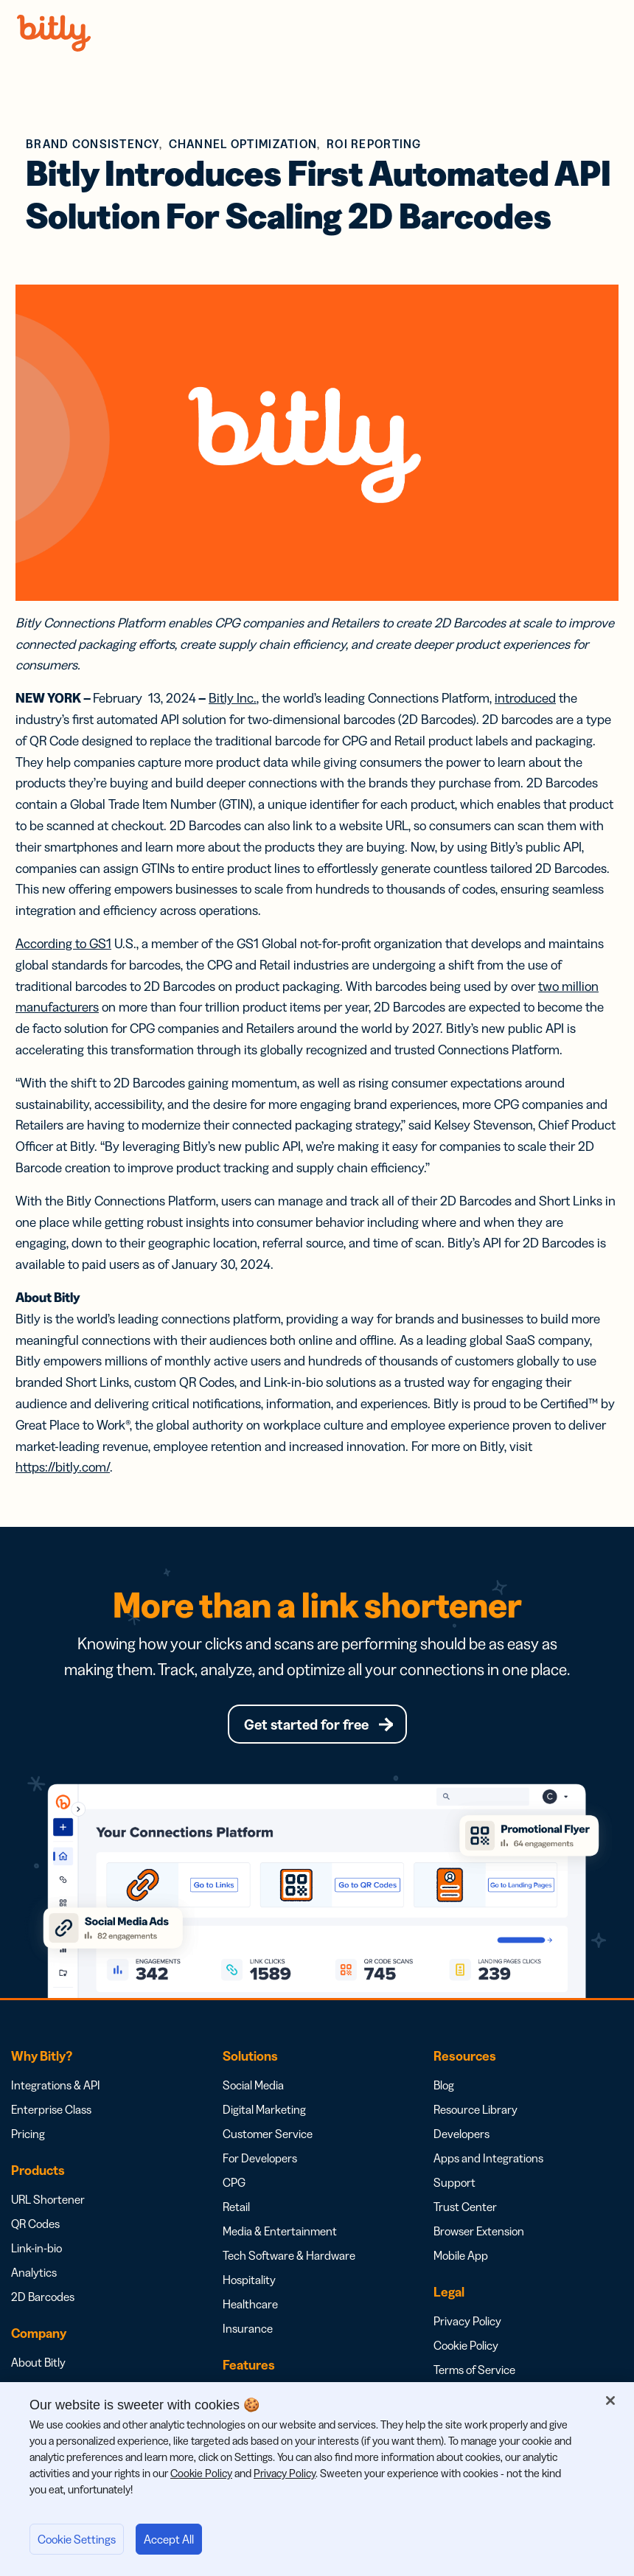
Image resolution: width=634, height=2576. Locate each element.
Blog (443, 2087)
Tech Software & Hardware (289, 2257)
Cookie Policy (465, 2347)
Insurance (248, 2330)
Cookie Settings (77, 2539)
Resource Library (475, 2111)
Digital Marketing (264, 2111)
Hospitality (249, 2281)
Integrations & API (55, 2087)
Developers (461, 2135)
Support (454, 2184)
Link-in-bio (36, 2250)
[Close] (610, 2400)
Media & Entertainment (280, 2233)
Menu (603, 33)
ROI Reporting (374, 143)
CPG (234, 2184)
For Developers (260, 2160)
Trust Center (465, 2208)
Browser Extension (478, 2233)
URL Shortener (48, 2201)
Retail (236, 2208)
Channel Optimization (243, 143)
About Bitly (38, 2364)
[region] (317, 2479)
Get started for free (306, 1725)
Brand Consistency (92, 143)
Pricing (28, 2135)
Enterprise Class (51, 2111)
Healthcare (250, 2306)
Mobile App (460, 2257)
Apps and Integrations (488, 2160)
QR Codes (35, 2225)
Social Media (253, 2087)
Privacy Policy (467, 2323)
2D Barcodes (42, 2298)
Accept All (169, 2539)
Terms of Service (474, 2371)
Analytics (34, 2274)
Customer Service (268, 2135)
